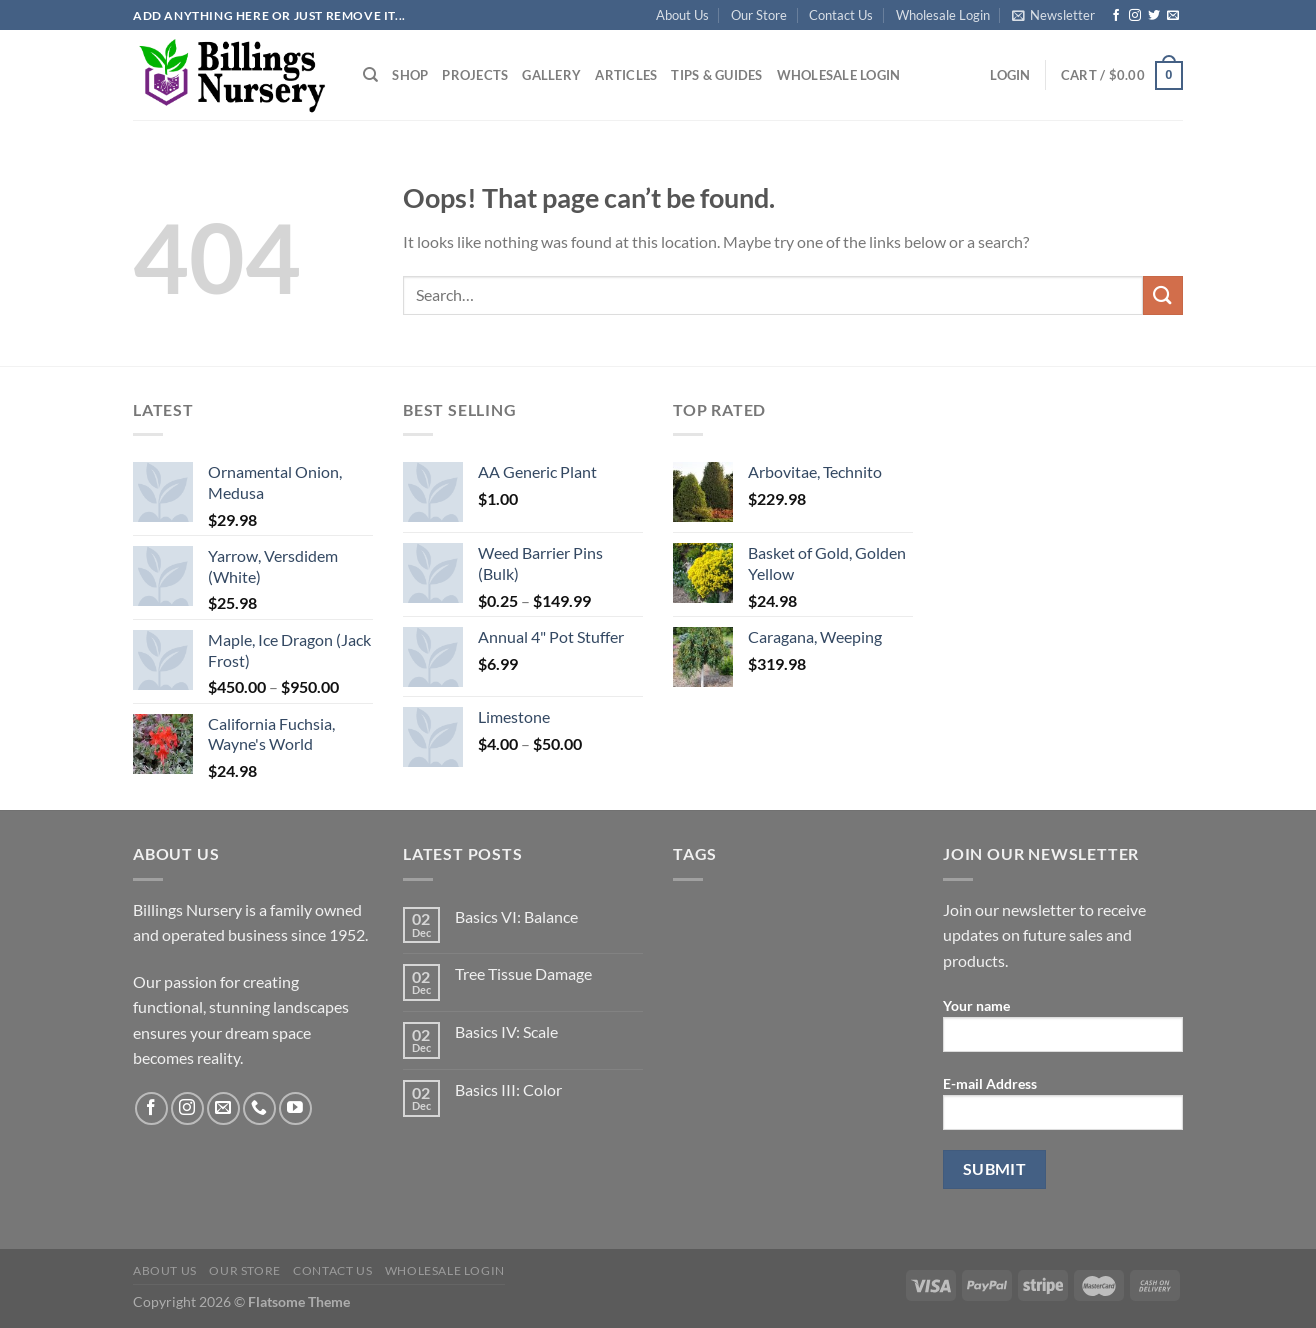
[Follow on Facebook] (1116, 16)
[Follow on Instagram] (1135, 16)
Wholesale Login (943, 15)
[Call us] (259, 1108)
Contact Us (841, 15)
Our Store (759, 15)
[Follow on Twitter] (1154, 16)
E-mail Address (1063, 1109)
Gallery (551, 75)
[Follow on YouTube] (295, 1108)
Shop (410, 75)
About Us (682, 15)
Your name (1063, 1031)
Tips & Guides (716, 75)
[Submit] (1163, 295)
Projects (475, 75)
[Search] (370, 75)
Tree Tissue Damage (523, 973)
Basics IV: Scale (506, 1031)
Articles (626, 75)
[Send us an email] (1173, 16)
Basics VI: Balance (516, 916)
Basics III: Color (508, 1089)
